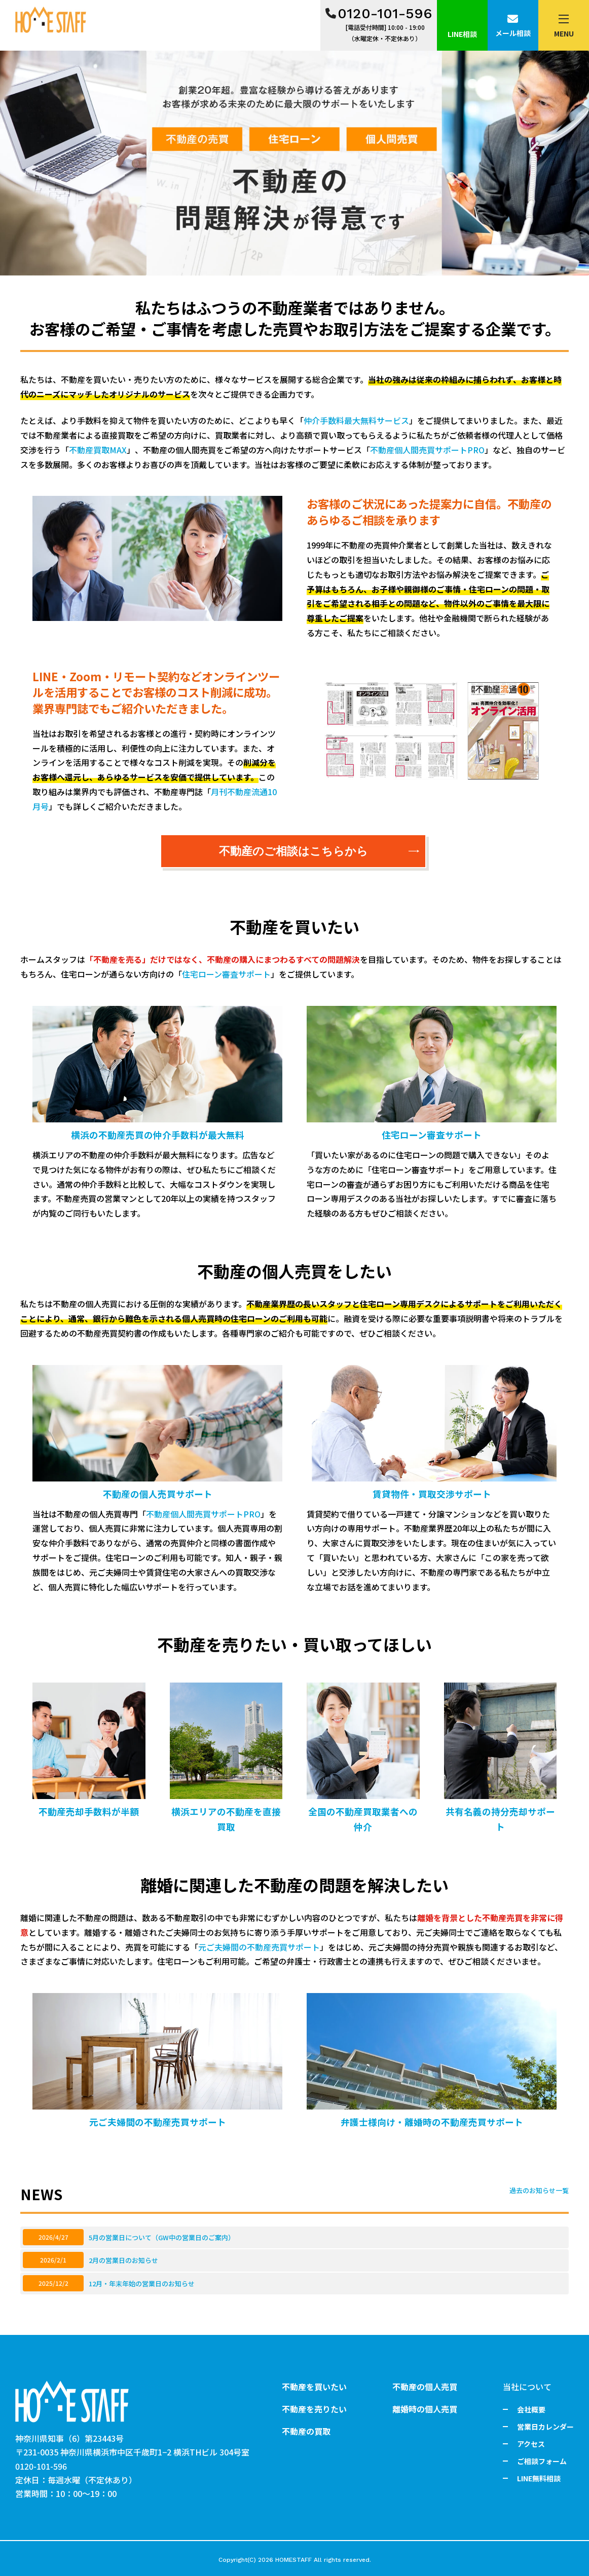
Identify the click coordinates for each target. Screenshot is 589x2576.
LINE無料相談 (539, 2478)
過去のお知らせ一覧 (539, 2190)
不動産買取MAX (98, 450)
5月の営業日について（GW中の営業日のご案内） (162, 2237)
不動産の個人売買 (424, 2386)
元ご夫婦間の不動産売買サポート (259, 1947)
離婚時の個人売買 (424, 2409)
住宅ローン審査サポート (226, 974)
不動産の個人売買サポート (157, 1494)
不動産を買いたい (314, 2386)
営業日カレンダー (545, 2427)
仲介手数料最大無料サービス (356, 420)
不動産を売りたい (314, 2409)
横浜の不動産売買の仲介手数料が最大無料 (157, 1134)
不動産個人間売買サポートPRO (427, 450)
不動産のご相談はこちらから (320, 851)
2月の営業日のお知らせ (123, 2260)
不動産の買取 (306, 2431)
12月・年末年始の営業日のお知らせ (142, 2283)
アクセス (531, 2444)
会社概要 (531, 2409)
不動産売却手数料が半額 (89, 1811)
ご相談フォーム (542, 2461)
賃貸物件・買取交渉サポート (432, 1494)
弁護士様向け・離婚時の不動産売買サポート (432, 2122)
